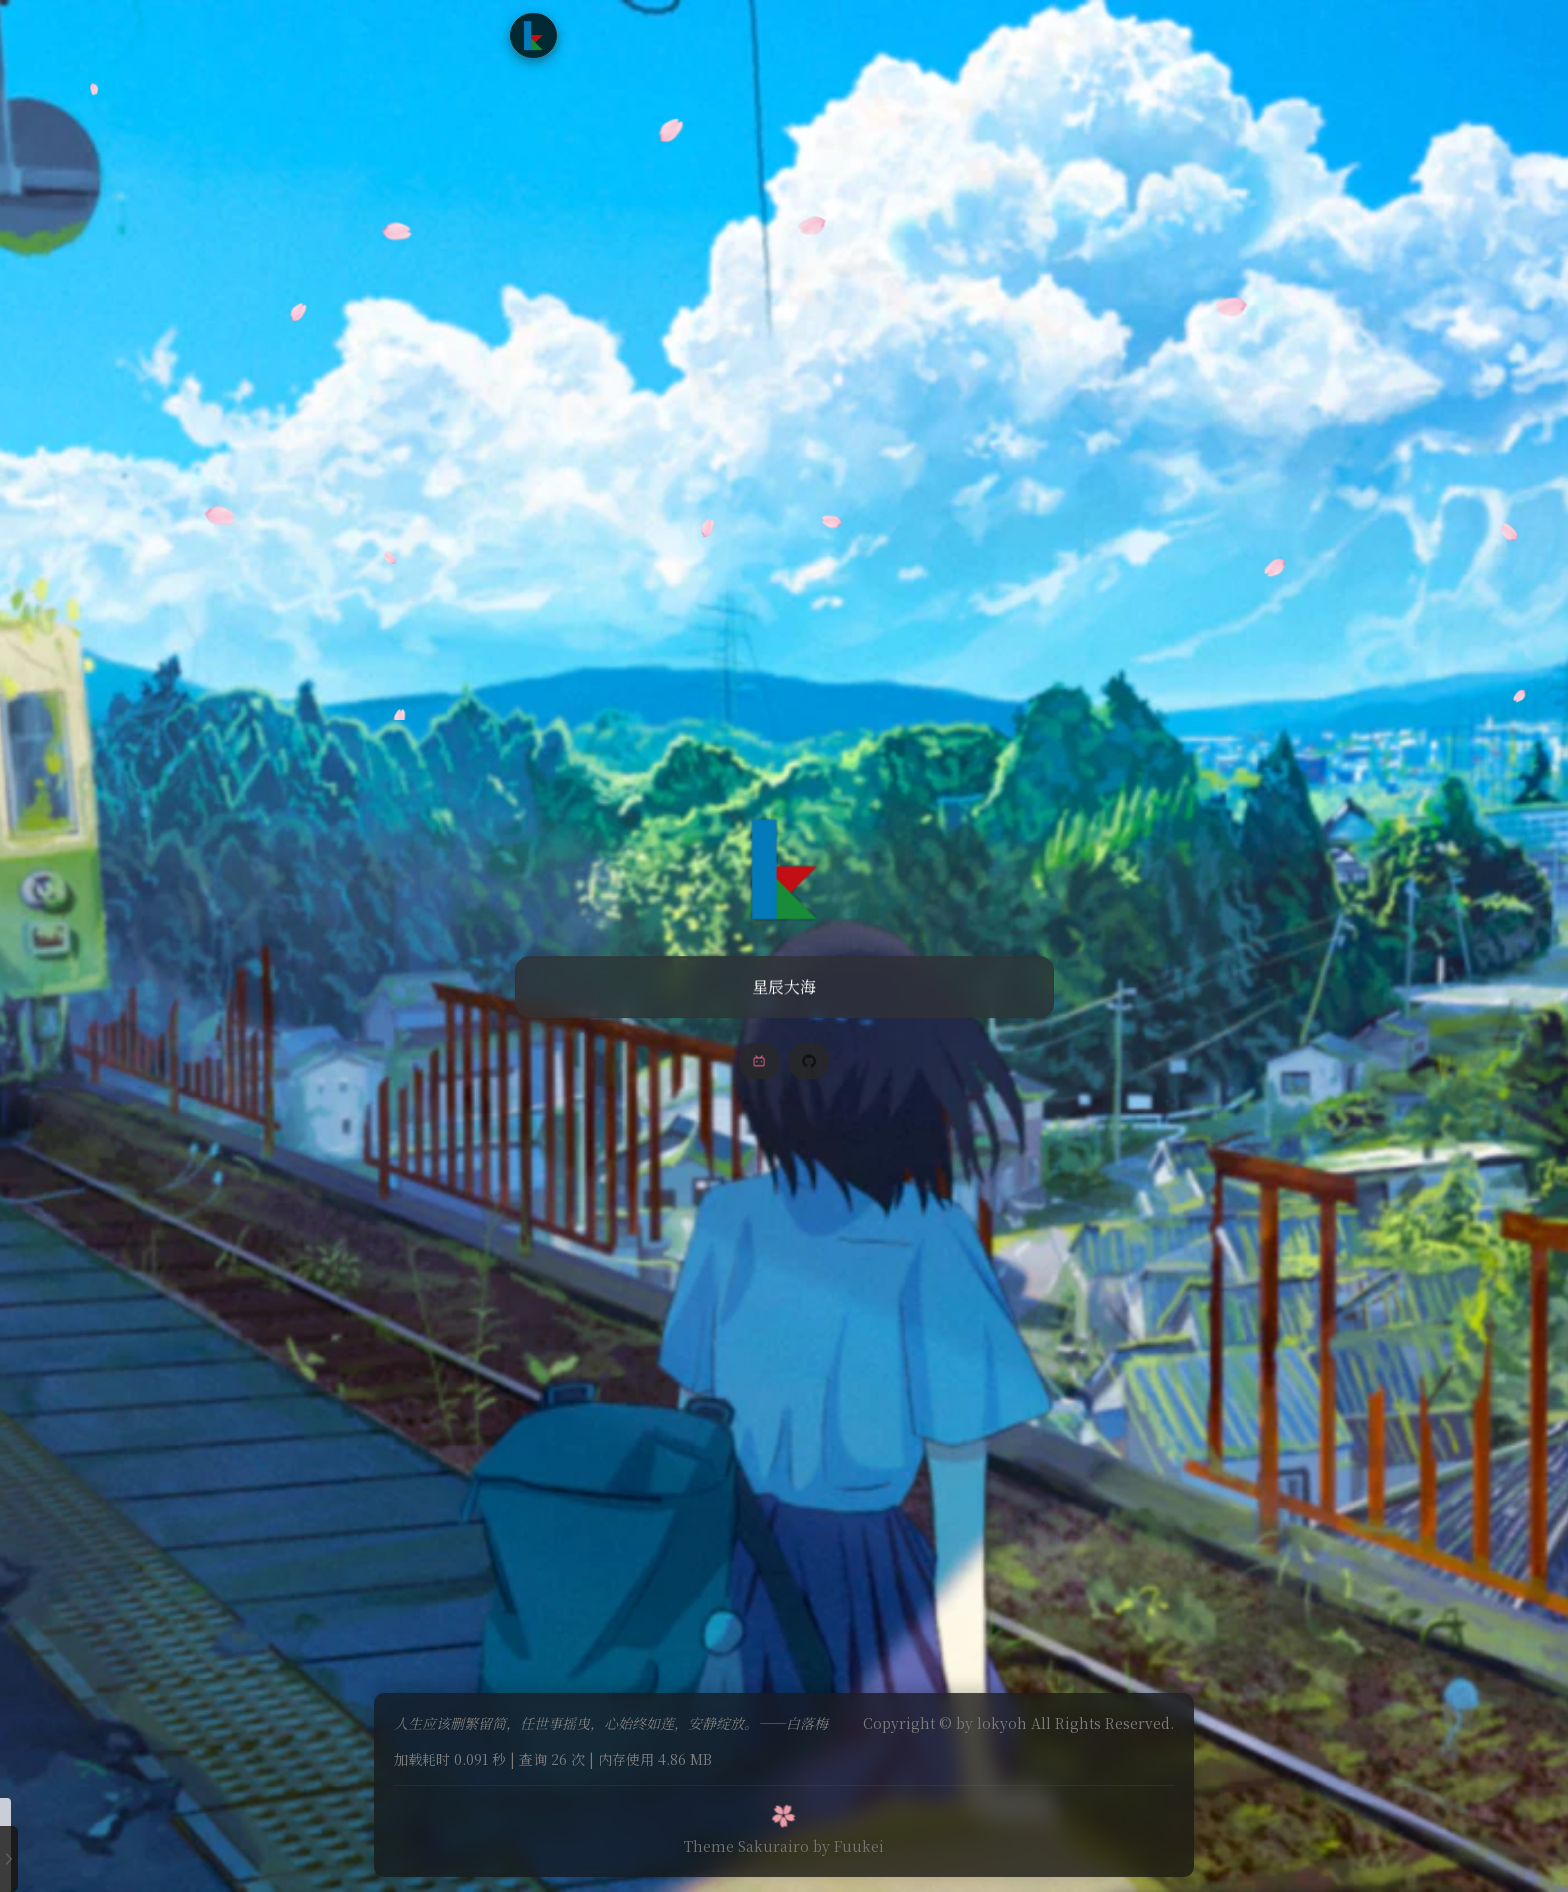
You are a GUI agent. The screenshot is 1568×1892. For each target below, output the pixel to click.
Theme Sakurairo (746, 1840)
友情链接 (862, 34)
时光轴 (783, 34)
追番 (721, 34)
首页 (610, 34)
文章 (665, 34)
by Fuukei (848, 1840)
